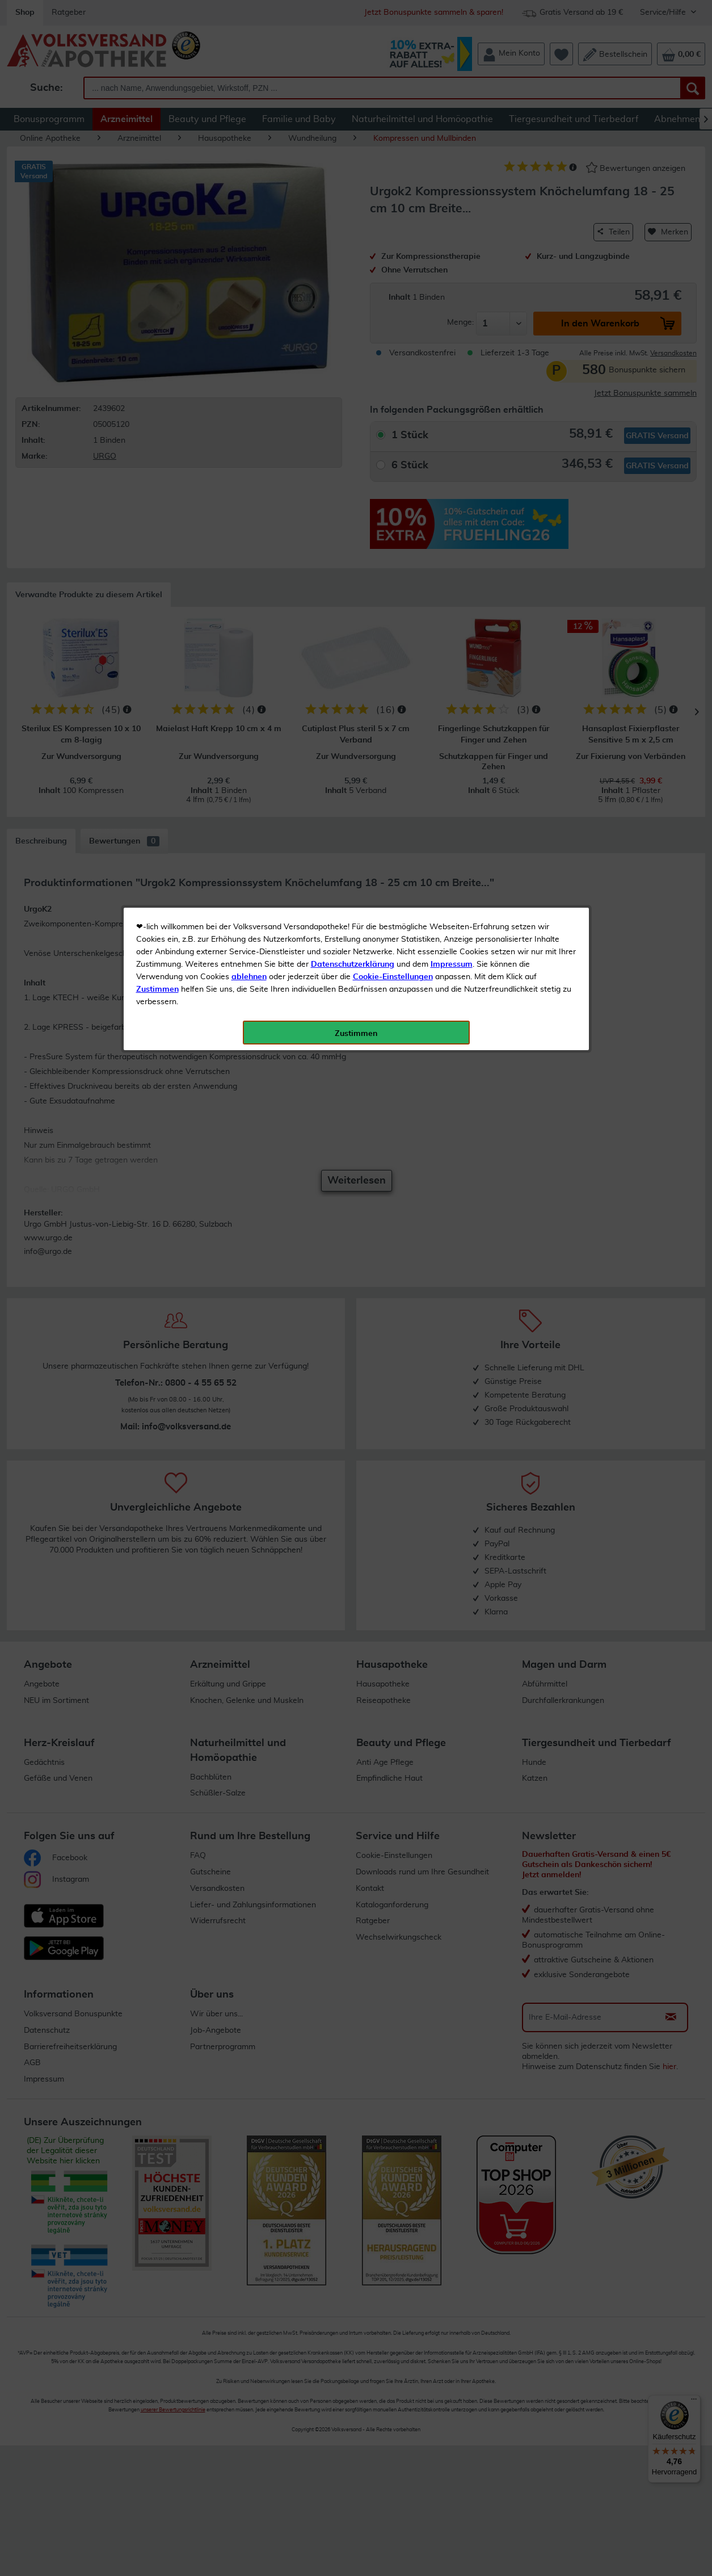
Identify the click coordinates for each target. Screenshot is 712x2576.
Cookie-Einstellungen (393, 267)
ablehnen (249, 267)
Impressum (452, 255)
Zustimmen (157, 280)
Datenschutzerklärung (352, 255)
